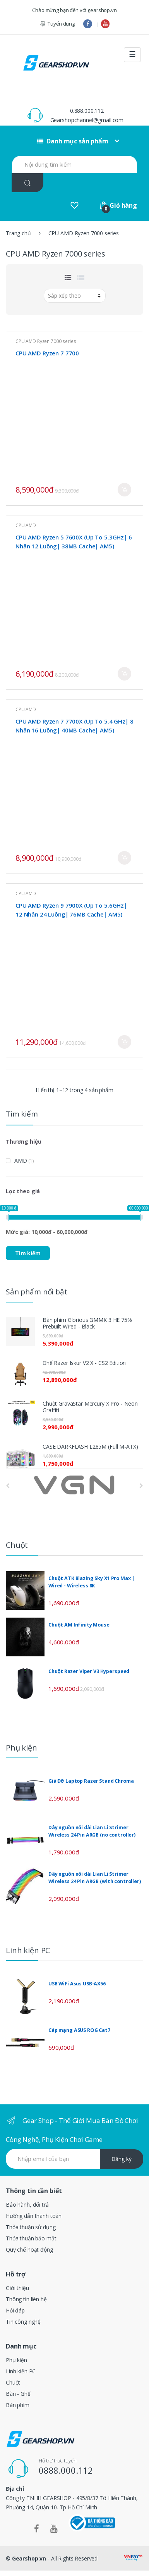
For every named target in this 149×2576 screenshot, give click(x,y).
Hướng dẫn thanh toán (34, 2215)
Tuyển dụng (57, 24)
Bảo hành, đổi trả (27, 2204)
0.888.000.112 (87, 110)
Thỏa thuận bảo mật (31, 2238)
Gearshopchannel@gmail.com (87, 120)
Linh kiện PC (21, 2371)
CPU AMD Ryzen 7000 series (45, 341)
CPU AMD (25, 525)
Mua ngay (124, 489)
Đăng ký (121, 2158)
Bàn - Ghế (18, 2393)
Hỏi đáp (15, 2310)
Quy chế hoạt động (29, 2249)
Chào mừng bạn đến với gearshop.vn (74, 10)
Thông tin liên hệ (26, 2299)
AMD (20, 1160)
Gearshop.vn (29, 2558)
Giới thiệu (17, 2288)
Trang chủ (18, 233)
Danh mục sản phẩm (72, 141)
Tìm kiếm (28, 1253)
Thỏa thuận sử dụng (30, 2227)
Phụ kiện (16, 2360)
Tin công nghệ (23, 2321)
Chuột (13, 2382)
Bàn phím (17, 2405)
